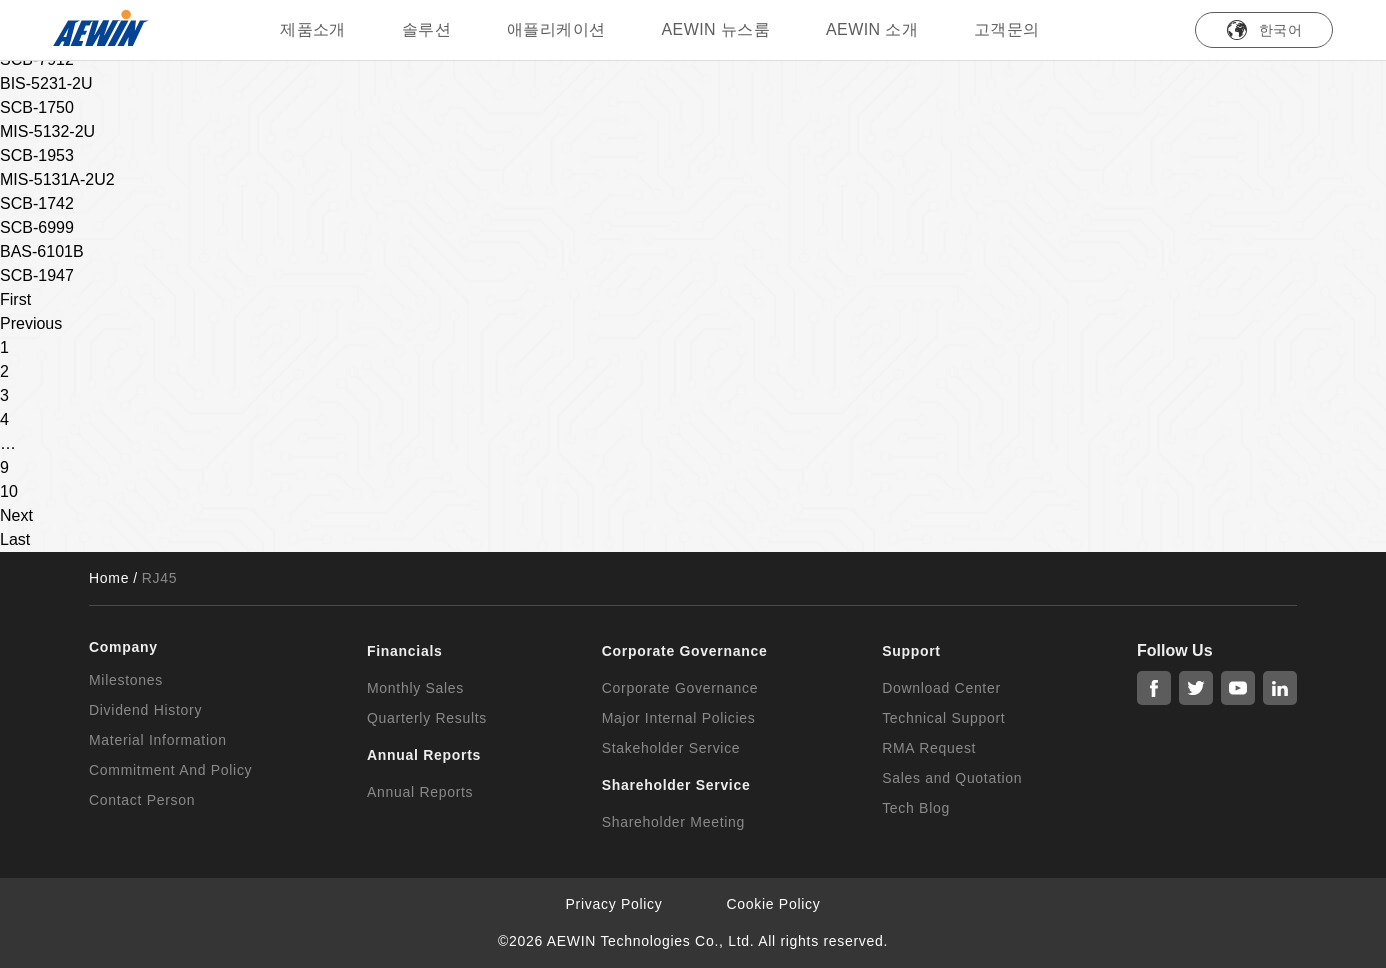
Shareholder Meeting (673, 822)
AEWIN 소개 (872, 29)
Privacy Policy (614, 904)
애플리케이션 (556, 29)
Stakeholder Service (671, 748)
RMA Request (929, 748)
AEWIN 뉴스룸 (716, 29)
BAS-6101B (42, 251)
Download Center (941, 688)
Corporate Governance (680, 688)
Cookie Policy (774, 904)
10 (9, 491)
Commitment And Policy (170, 770)
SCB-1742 (37, 203)
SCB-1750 (37, 107)
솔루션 (426, 29)
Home (109, 578)
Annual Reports (420, 792)
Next (16, 515)
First (15, 299)
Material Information (158, 740)
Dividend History (145, 710)
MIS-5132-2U (47, 131)
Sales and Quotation (952, 778)
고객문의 (1007, 29)
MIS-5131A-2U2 (57, 179)
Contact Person (142, 800)
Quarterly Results (427, 718)
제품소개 (313, 29)
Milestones (126, 680)
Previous (31, 323)
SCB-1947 (37, 275)
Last (15, 539)
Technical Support (943, 718)
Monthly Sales (415, 688)
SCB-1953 (37, 155)
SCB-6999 (37, 227)
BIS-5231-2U (46, 83)
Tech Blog (916, 808)
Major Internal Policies (679, 718)
